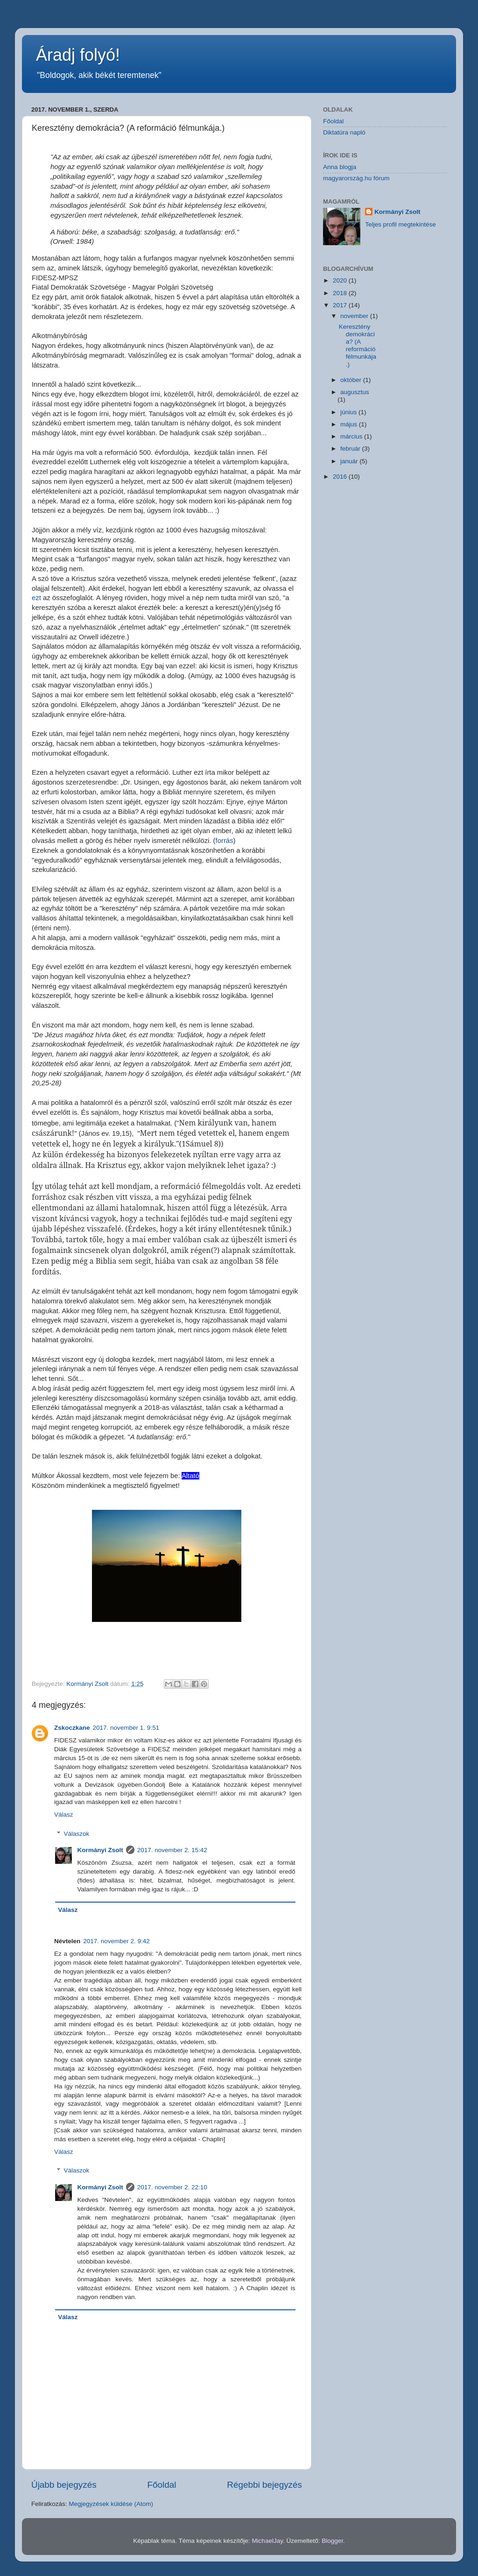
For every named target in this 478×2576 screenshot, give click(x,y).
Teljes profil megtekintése (400, 224)
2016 (341, 476)
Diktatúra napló (344, 132)
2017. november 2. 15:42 (172, 1850)
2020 (341, 280)
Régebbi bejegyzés (264, 2485)
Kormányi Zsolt (100, 1850)
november (355, 315)
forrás (224, 840)
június (349, 412)
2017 (341, 305)
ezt (36, 598)
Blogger (332, 2540)
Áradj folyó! (78, 54)
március (352, 436)
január (349, 461)
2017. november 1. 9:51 (126, 1727)
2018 (341, 293)
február (351, 448)
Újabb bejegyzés (64, 2485)
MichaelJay (267, 2540)
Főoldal (162, 2485)
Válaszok (77, 1833)
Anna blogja (339, 166)
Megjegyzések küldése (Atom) (111, 2503)
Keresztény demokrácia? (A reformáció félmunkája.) (357, 345)
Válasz (63, 1814)
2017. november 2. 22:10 (172, 2187)
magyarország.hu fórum (356, 178)
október (351, 379)
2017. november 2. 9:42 (116, 1941)
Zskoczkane (72, 1727)
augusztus (354, 392)
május (349, 424)
